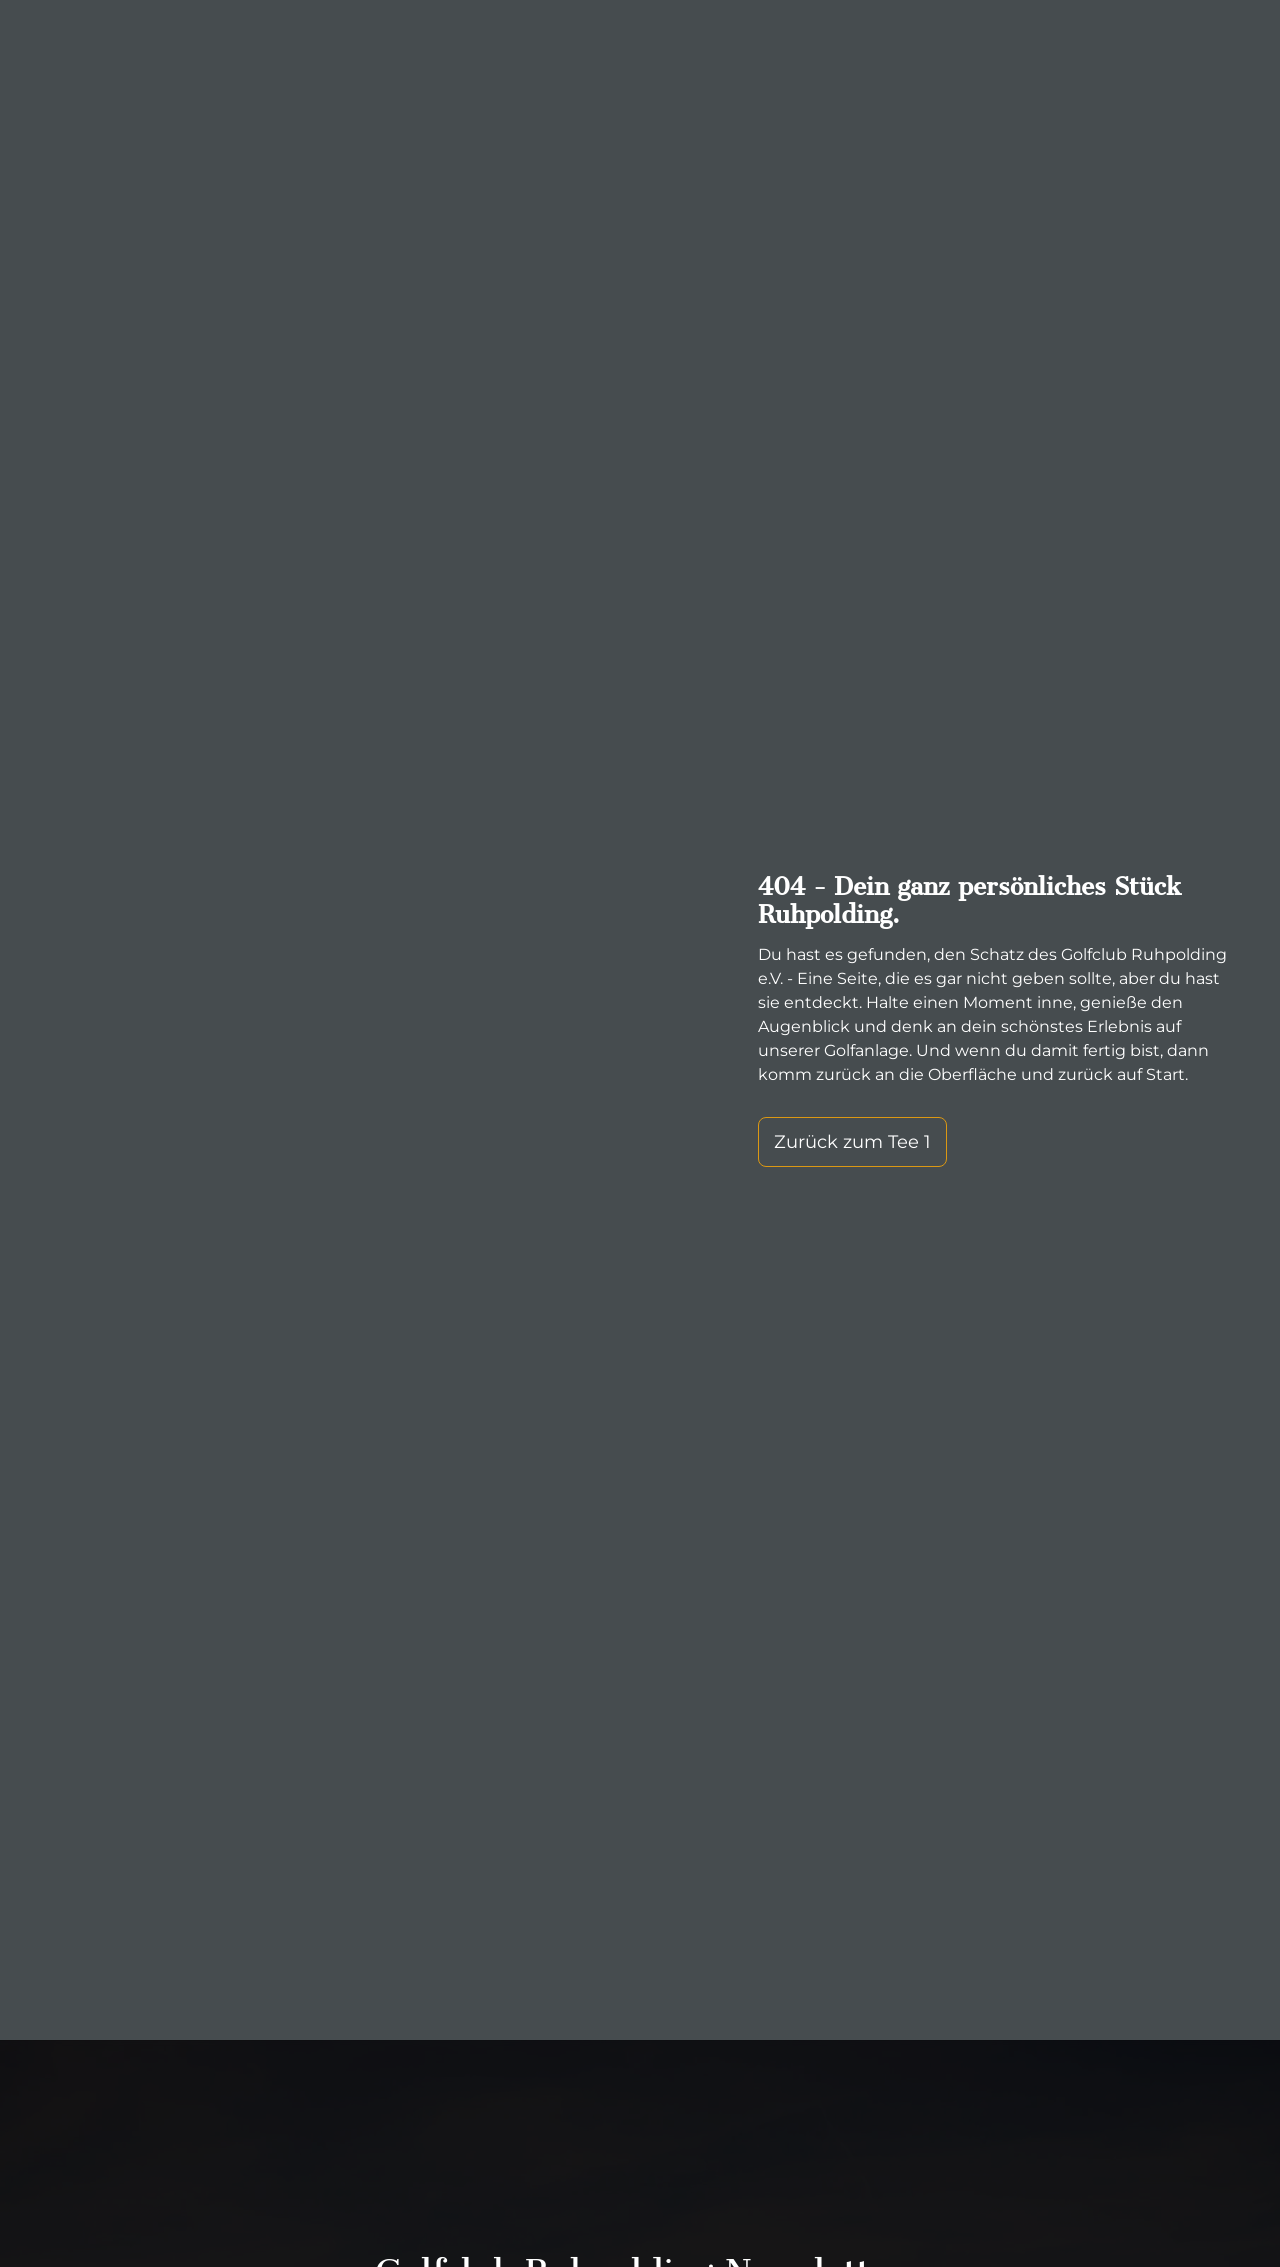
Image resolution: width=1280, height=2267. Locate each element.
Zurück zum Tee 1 (852, 1142)
